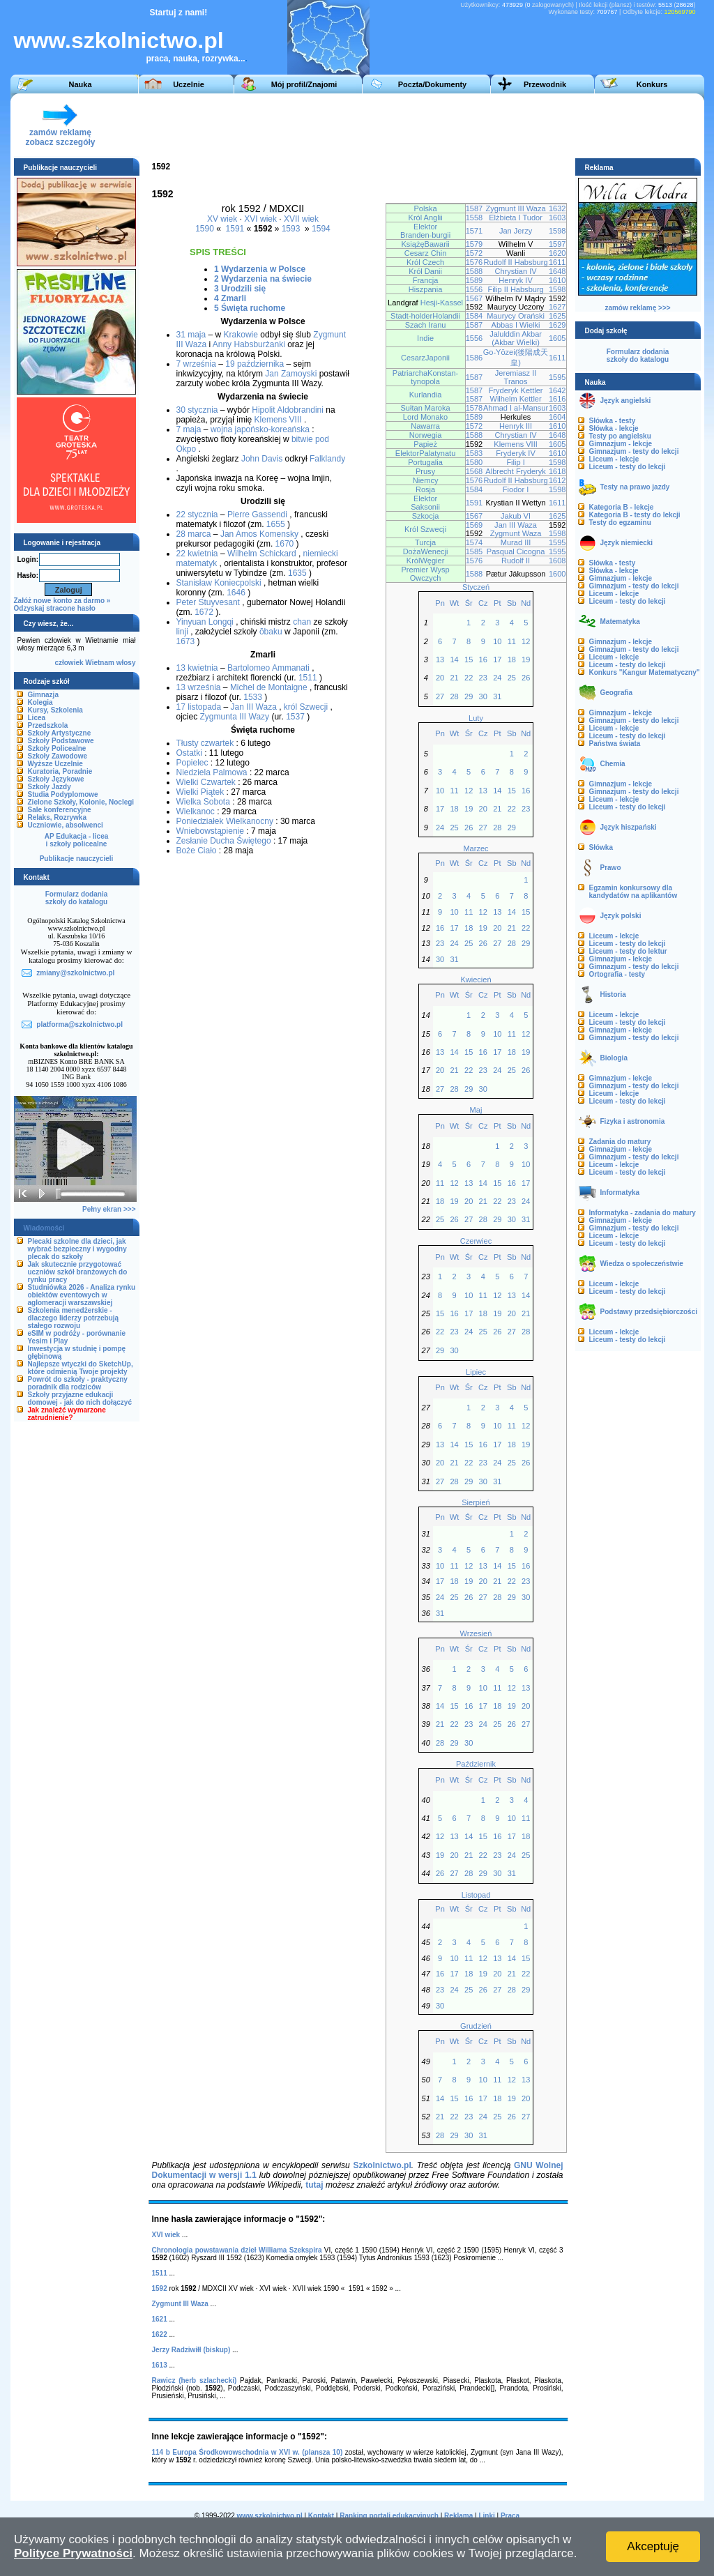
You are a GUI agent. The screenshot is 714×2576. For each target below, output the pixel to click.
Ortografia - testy (617, 974)
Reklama (458, 2516)
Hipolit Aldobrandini (288, 410)
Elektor (425, 226)
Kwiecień (475, 979)
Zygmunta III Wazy (235, 717)
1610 (557, 280)
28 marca (193, 534)
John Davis (261, 459)
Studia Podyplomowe (63, 794)
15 (468, 659)
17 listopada (199, 707)
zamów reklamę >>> (637, 308)
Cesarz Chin (425, 253)
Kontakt (321, 2516)
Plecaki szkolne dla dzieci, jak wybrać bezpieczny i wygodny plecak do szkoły (77, 1248)
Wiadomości (44, 1228)
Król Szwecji (425, 529)
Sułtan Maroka (425, 408)
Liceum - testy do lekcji (627, 467)
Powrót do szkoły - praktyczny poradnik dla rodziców (78, 1383)
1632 (557, 208)
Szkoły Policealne (57, 748)
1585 (474, 551)
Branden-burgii (425, 235)
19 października (254, 364)
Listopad (476, 1895)
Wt (454, 603)
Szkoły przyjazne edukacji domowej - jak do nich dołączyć (80, 1398)
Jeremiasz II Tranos (515, 377)
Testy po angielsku (620, 436)
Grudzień (476, 2026)
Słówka (601, 847)
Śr (469, 603)
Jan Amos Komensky (259, 534)
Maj (476, 1110)
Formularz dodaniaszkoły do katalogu (76, 898)
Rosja (425, 489)
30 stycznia (197, 410)
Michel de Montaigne (268, 687)
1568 (474, 471)
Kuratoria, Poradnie (60, 771)
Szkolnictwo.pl (382, 2165)
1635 (297, 573)
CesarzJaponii (425, 357)
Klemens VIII (278, 420)
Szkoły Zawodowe (58, 756)
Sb (512, 603)
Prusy (425, 471)
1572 (474, 253)
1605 (557, 338)
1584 (474, 316)
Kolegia (40, 702)
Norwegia (425, 435)
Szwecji (314, 707)
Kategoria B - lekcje (621, 507)
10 (497, 641)
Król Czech (425, 262)
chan (302, 622)
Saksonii (425, 507)
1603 (557, 217)
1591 (235, 229)
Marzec (475, 848)
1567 (474, 298)
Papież (425, 444)
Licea (37, 718)
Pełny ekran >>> (108, 1209)
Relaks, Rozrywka (57, 817)
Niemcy (426, 480)
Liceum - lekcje (614, 459)
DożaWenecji (425, 551)
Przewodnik (545, 84)
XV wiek (222, 219)
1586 (474, 357)
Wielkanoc (195, 811)
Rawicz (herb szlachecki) (194, 2380)
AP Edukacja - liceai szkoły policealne (77, 840)
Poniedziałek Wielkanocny (224, 821)
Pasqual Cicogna (516, 551)
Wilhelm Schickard (261, 553)
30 (483, 696)
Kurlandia (425, 394)
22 (468, 677)
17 (497, 659)
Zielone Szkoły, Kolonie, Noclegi (81, 802)
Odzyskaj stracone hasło (55, 608)
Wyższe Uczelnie (55, 764)
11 (512, 641)
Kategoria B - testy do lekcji (635, 515)
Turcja (425, 542)
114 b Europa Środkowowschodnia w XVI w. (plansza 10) (247, 2452)
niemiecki (320, 553)
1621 (159, 2319)
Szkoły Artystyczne (59, 733)
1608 (557, 560)
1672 (204, 612)
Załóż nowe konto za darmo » (62, 600)
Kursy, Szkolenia (55, 710)
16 (483, 659)
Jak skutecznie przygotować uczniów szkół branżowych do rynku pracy (78, 1271)
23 (483, 677)
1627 (557, 307)
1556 (474, 289)
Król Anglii (426, 217)
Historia (613, 994)
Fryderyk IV (515, 453)
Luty (476, 718)
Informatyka (620, 1192)
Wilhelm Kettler (515, 399)
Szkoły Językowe (56, 779)
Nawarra (425, 426)
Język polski (620, 916)
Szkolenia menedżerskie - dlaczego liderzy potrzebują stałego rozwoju (73, 1317)
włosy (126, 662)
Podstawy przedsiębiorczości (649, 1312)
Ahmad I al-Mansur (515, 408)
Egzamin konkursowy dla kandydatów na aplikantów (633, 891)
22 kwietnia (197, 553)
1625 (557, 316)
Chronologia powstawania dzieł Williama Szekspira (237, 2250)
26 (526, 677)
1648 (557, 271)
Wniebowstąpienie (210, 831)
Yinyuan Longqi (205, 622)
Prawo (610, 867)
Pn (440, 603)
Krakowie (241, 335)
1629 (557, 325)
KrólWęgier (426, 560)
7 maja (189, 429)
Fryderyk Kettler (516, 390)
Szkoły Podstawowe (61, 741)
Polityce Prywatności (73, 2553)
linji (182, 632)
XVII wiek (301, 219)
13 (440, 659)
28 (454, 696)
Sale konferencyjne (59, 810)
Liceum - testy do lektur (628, 951)
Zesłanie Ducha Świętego (223, 841)
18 (512, 659)
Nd (526, 603)
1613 (159, 2365)
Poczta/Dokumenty (432, 84)
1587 (474, 208)
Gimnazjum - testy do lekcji (634, 451)
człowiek (68, 662)
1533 (252, 697)
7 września (196, 364)
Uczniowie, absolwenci (65, 825)
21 (454, 677)
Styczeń (475, 587)
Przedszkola (48, 725)
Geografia (616, 692)
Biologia (614, 1058)
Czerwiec (476, 1241)
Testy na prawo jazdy (635, 487)
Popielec (192, 763)
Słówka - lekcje (614, 428)
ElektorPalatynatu (425, 453)
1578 (474, 408)
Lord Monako (425, 417)
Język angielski (625, 400)
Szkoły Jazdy (49, 787)
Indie (425, 338)
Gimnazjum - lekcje (621, 444)
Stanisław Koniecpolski (218, 583)
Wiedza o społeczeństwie (641, 1263)
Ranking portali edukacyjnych (389, 2516)
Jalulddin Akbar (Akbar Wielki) (515, 338)
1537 (295, 717)
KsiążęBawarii (425, 244)
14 (454, 659)
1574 (474, 542)
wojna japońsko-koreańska (260, 429)
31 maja (191, 335)
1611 (557, 262)
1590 (204, 229)
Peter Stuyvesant (208, 602)
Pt (497, 603)
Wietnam (99, 662)
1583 (474, 453)
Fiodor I (516, 489)
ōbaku (270, 632)
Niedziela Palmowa (212, 772)
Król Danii (425, 271)
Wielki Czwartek (206, 782)
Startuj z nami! (179, 12)
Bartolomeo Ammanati (268, 668)
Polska (425, 208)
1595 (557, 377)
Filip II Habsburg (515, 289)
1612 (557, 480)
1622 (159, 2334)
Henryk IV (515, 280)
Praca (510, 2516)
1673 (185, 641)
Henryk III (515, 426)
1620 (557, 253)
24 (497, 677)
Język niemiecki (626, 543)
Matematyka (620, 621)
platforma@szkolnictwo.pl (79, 1024)
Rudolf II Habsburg (516, 262)
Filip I (515, 462)
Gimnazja (43, 695)
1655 (275, 524)
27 (440, 696)
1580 (474, 462)
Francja (426, 280)
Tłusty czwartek (205, 743)
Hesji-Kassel (441, 302)
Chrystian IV (516, 271)
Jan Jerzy (515, 231)
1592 (159, 2288)
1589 (474, 280)
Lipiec (476, 1372)
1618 (557, 471)
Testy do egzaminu (620, 522)
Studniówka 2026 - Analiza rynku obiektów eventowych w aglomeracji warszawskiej (82, 1294)
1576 (474, 262)
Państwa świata (615, 743)
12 (526, 641)
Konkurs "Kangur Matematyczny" (644, 672)
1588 (474, 271)
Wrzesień (476, 1633)
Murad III (516, 542)
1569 (474, 525)
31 (497, 696)
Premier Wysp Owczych (425, 573)
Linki (486, 2516)
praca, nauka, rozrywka (192, 58)
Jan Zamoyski (291, 374)
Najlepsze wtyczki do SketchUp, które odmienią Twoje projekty (80, 1367)
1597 (557, 244)
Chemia (612, 764)
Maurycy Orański (516, 316)
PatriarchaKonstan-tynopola (425, 377)
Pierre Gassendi (257, 514)
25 (512, 677)
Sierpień (475, 1502)
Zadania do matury (620, 1141)
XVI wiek (260, 219)
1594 (321, 229)
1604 (557, 417)
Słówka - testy (612, 421)
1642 (557, 390)
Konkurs (652, 84)
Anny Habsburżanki (249, 344)
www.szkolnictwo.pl (119, 40)
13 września (198, 687)
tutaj (314, 2185)
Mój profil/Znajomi (304, 84)
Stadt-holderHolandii (425, 316)
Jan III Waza (254, 707)
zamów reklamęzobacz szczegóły (60, 133)
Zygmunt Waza (516, 533)
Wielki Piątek (200, 792)
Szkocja (425, 516)
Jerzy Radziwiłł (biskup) (191, 2350)
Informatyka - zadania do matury (642, 1213)
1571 (474, 231)
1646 (236, 592)
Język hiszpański (628, 827)
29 (468, 696)
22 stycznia (197, 514)
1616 (557, 399)
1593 (291, 229)
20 (440, 677)
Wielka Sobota (203, 802)
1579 (474, 244)
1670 (284, 544)
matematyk (197, 563)
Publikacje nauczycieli (77, 858)
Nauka (79, 84)
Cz (482, 603)
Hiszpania (425, 289)
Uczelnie (188, 84)
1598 (557, 231)
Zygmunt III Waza (516, 208)
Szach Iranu (425, 325)
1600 (557, 574)
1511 (307, 678)
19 (526, 659)
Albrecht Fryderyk (515, 471)
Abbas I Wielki (516, 325)
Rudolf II (515, 560)
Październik (476, 1764)
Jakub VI (516, 516)
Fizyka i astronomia (632, 1121)
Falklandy (327, 459)
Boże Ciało (196, 850)
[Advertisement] (442, 124)
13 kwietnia (197, 668)
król (290, 707)
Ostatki (189, 753)
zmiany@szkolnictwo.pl (75, 973)
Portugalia (425, 462)
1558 (474, 217)
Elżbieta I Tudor (515, 217)
